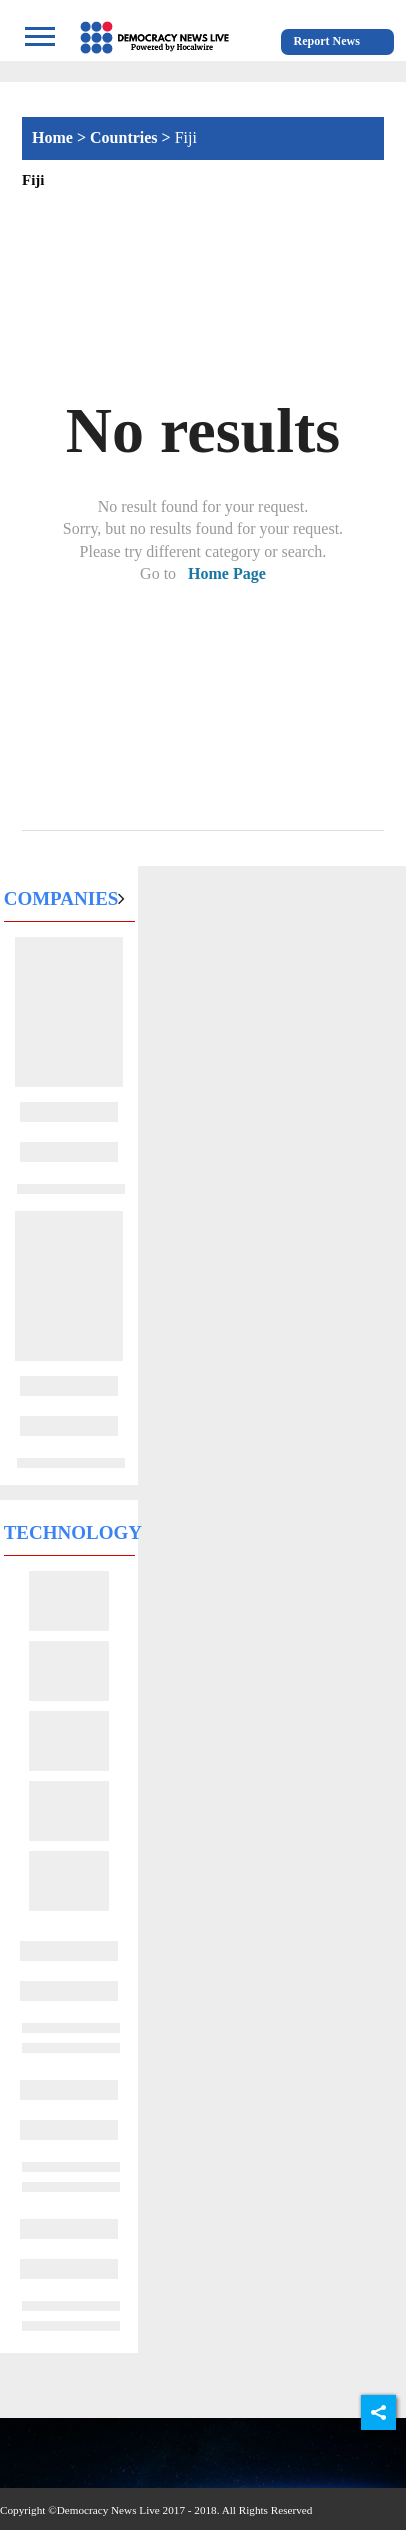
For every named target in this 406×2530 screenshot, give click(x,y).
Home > (61, 137)
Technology (73, 1532)
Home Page (227, 573)
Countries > (132, 137)
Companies (61, 898)
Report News (327, 41)
